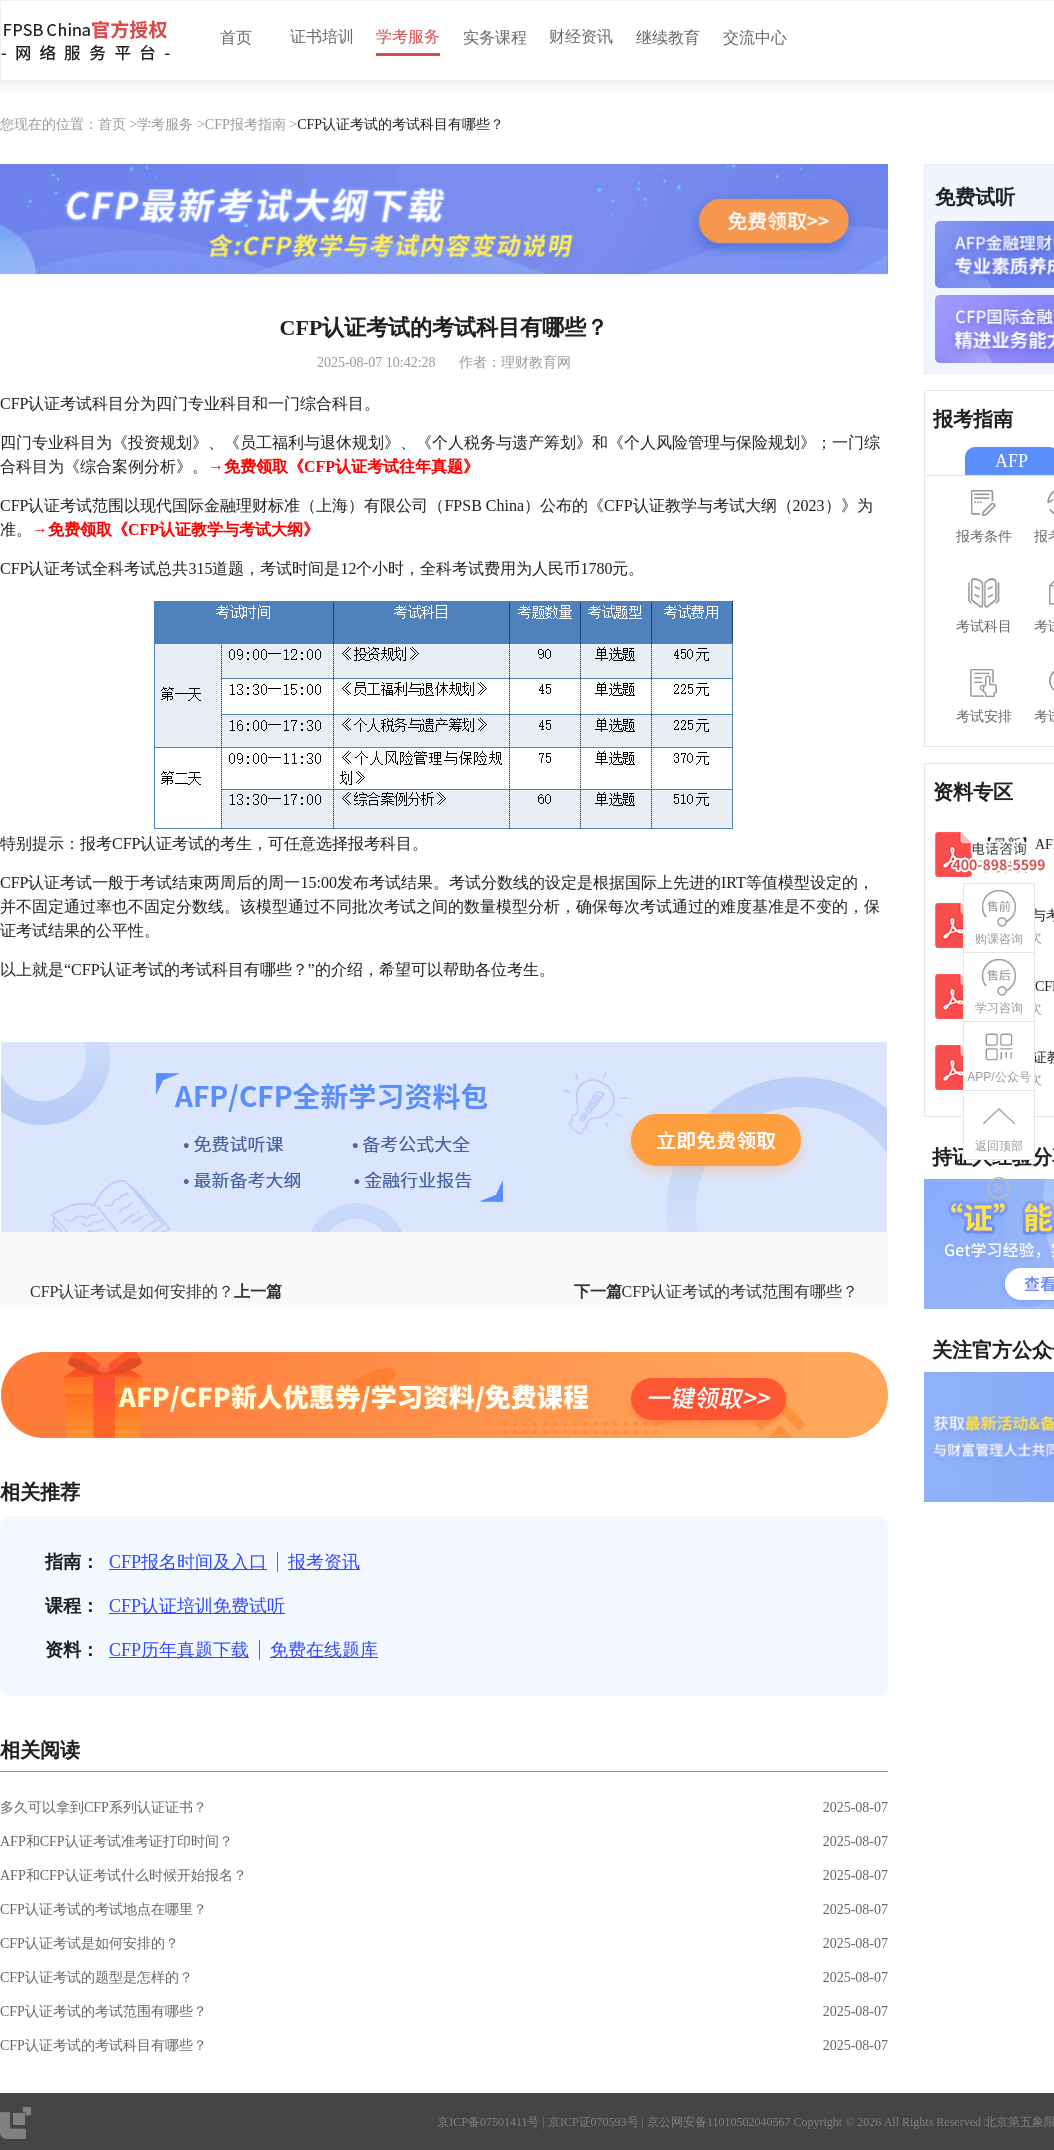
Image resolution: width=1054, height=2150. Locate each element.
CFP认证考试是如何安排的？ (89, 1943)
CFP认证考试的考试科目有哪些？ (103, 2045)
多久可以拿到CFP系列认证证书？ (103, 1807)
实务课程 (495, 37)
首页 (236, 37)
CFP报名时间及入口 (188, 1562)
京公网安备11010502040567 (719, 2122)
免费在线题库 (324, 1650)
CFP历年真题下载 (179, 1650)
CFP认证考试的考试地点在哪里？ (103, 1909)
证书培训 (322, 36)
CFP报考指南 (245, 124)
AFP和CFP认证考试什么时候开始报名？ (123, 1875)
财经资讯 (581, 36)
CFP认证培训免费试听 (197, 1606)
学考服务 (408, 36)
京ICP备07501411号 (488, 2122)
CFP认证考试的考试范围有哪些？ (103, 2011)
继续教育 (668, 37)
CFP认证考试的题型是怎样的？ (96, 1977)
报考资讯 (324, 1562)
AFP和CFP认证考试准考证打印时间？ (116, 1841)
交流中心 (755, 37)
